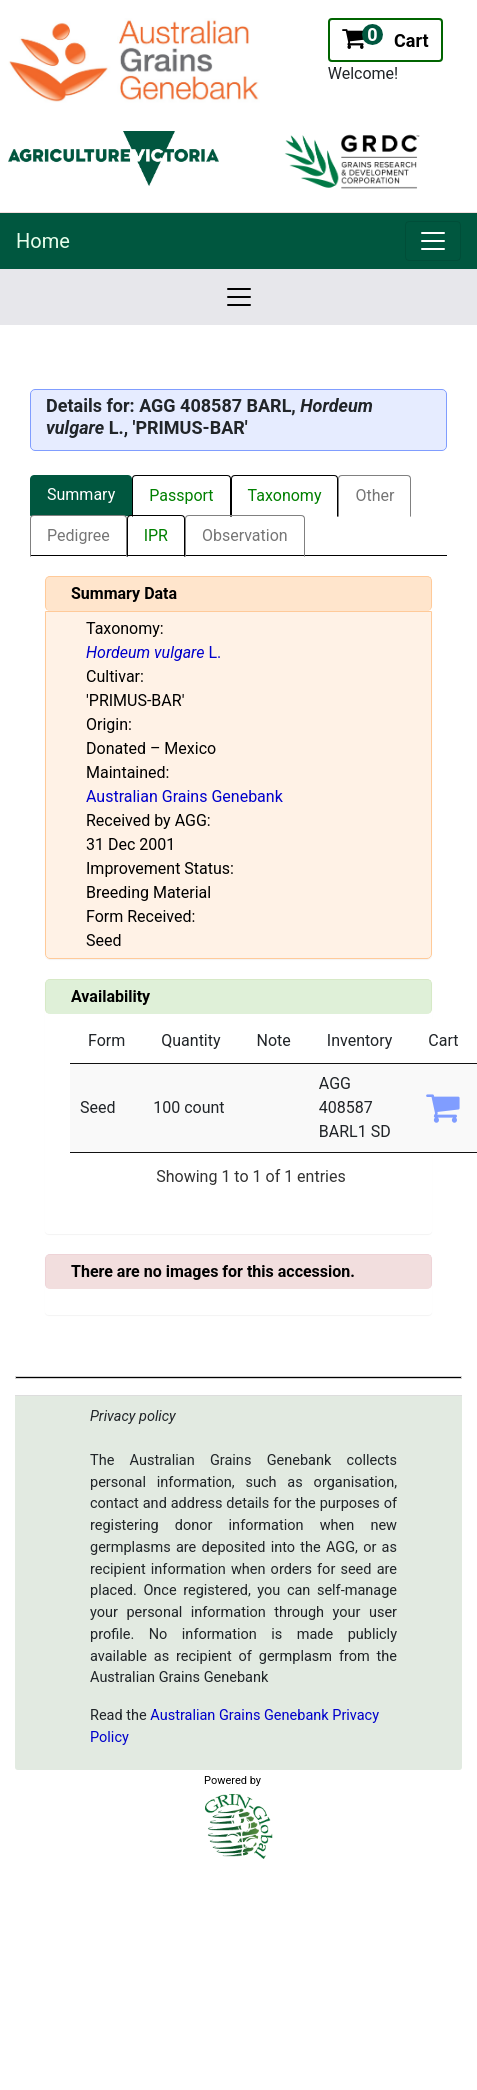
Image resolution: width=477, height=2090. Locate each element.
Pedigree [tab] (78, 535)
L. (153, 652)
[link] (433, 241)
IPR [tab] (156, 535)
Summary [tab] (81, 494)
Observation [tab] (245, 535)
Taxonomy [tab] (285, 495)
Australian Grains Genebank (184, 796)
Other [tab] (374, 495)
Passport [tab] (181, 495)
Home (43, 241)
